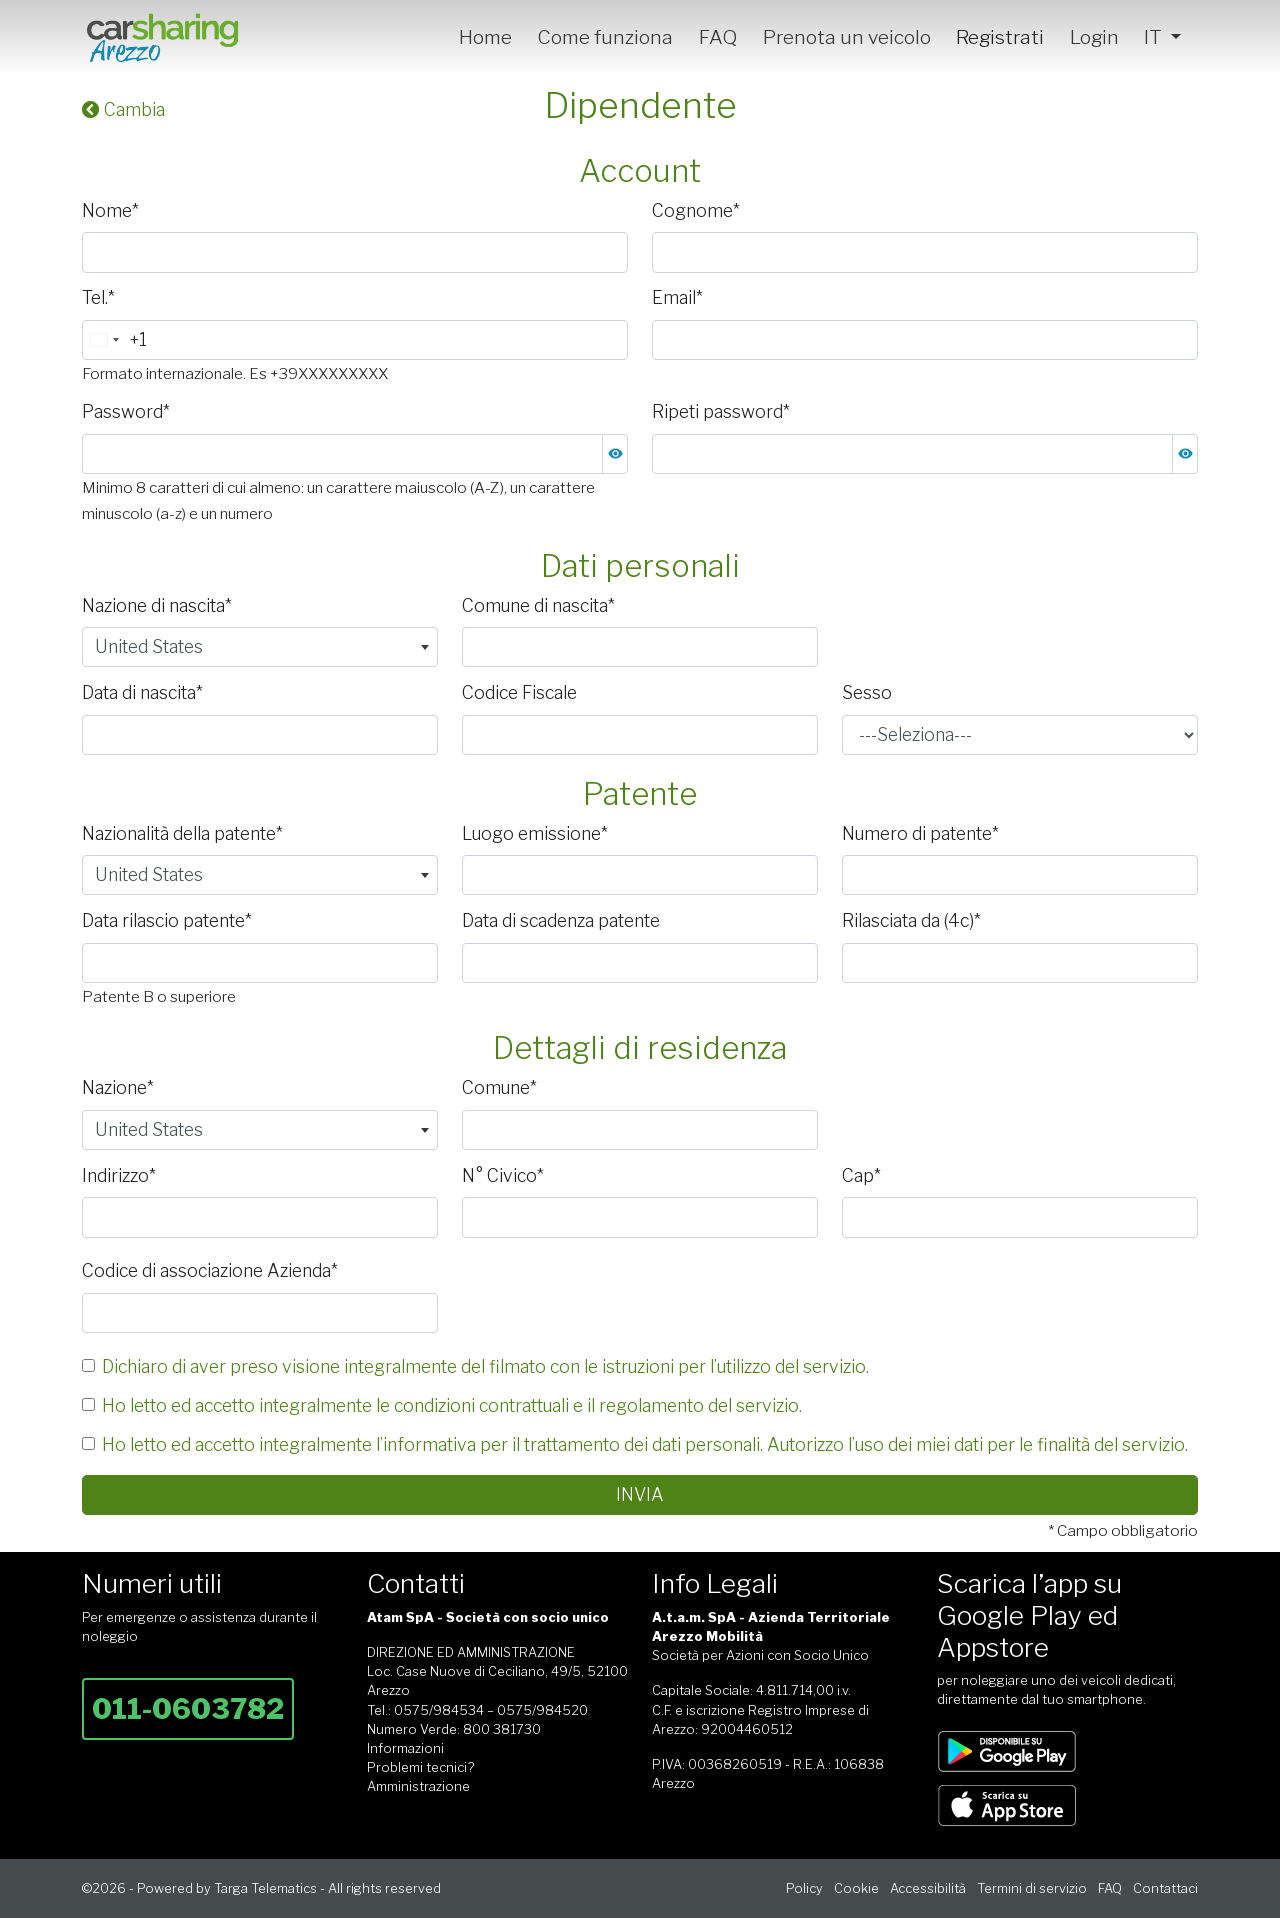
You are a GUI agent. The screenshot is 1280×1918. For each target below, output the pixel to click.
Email (677, 297)
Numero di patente (920, 833)
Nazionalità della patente (182, 833)
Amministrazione (418, 1786)
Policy (804, 1888)
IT (1155, 37)
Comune (499, 1087)
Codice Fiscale (519, 692)
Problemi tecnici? (420, 1767)
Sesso (867, 692)
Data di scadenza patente (561, 920)
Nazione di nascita (157, 605)
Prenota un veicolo (847, 37)
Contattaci (1165, 1888)
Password (126, 411)
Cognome (696, 210)
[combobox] (115, 340)
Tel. (98, 297)
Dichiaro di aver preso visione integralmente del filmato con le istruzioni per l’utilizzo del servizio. (485, 1366)
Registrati (1000, 37)
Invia (640, 1494)
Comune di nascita (538, 605)
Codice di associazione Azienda (210, 1270)
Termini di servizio (1032, 1888)
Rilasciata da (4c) (911, 920)
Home (485, 37)
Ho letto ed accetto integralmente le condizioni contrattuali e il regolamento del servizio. (452, 1405)
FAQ (718, 37)
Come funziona (605, 37)
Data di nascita (142, 692)
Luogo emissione (535, 833)
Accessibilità (928, 1888)
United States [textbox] (149, 646)
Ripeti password (721, 411)
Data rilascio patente (167, 920)
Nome (110, 210)
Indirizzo (119, 1175)
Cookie (856, 1888)
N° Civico (503, 1175)
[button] (615, 454)
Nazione (118, 1087)
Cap (861, 1175)
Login (1094, 37)
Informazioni (405, 1748)
